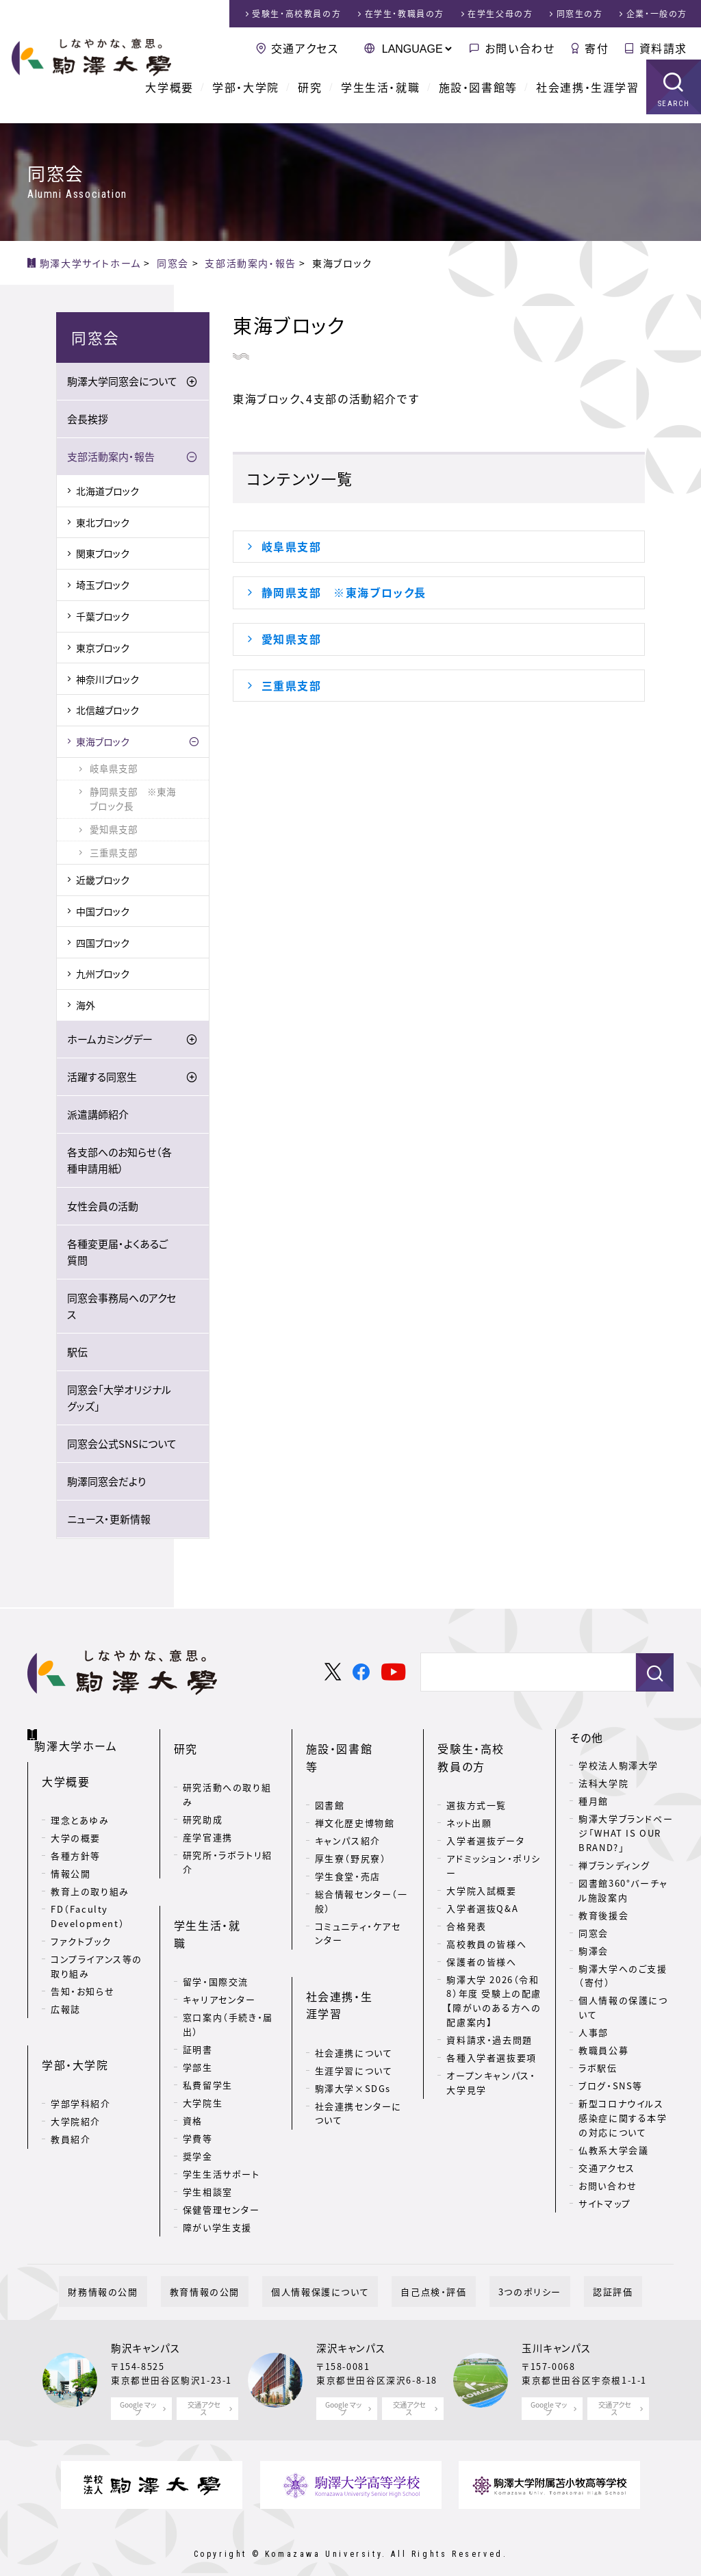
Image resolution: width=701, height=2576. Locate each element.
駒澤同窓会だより (106, 1482)
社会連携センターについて (358, 2034)
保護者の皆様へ (481, 1940)
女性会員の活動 (102, 1206)
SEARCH (674, 112)
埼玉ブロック (102, 585)
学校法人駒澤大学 (618, 1765)
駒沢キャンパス (145, 2324)
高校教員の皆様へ (486, 1922)
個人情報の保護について (622, 2008)
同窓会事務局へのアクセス (121, 1307)
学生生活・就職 (380, 96)
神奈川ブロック (107, 680)
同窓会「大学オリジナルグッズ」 (119, 1398)
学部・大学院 (245, 96)
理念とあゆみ (80, 1804)
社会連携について (354, 1973)
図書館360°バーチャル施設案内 (623, 1890)
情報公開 (70, 1857)
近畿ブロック (102, 880)
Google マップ (138, 2385)
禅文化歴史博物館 (355, 1783)
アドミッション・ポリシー (493, 1844)
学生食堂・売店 (348, 1837)
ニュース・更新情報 (109, 1519)
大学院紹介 (76, 2083)
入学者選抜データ (485, 1819)
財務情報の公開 (147, 2268)
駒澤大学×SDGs (353, 2009)
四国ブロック (102, 943)
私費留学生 (208, 2023)
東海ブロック (102, 742)
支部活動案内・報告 (111, 457)
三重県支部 (292, 685)
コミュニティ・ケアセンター (358, 1894)
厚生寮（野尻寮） (351, 1819)
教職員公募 (603, 2050)
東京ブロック (102, 648)
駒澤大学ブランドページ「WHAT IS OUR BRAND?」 (625, 1833)
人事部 (593, 2032)
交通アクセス (305, 48)
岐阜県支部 (292, 546)
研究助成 (202, 1798)
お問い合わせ (520, 48)
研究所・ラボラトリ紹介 (227, 1840)
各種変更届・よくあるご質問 (117, 1252)
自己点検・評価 (424, 2268)
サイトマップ (604, 2203)
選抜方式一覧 (476, 1783)
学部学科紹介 (81, 2065)
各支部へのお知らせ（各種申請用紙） (119, 1161)
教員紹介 (70, 2101)
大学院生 (202, 2041)
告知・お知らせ (82, 1975)
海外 (85, 1005)
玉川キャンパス (556, 2324)
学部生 (198, 2006)
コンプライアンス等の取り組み (96, 1950)
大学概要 (169, 96)
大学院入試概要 (481, 1869)
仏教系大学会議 (613, 2150)
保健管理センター (221, 2148)
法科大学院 (603, 1783)
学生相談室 (208, 2130)
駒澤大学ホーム (81, 1735)
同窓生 (580, 14)
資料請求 (663, 48)
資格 (193, 2059)
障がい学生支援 (217, 2166)
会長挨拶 (87, 419)
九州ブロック (102, 974)
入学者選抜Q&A (482, 1886)
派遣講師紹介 (98, 1115)
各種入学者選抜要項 (491, 2036)
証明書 (198, 1988)
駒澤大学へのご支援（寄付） (622, 1976)
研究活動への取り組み (227, 1773)
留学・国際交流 (215, 1920)
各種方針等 (76, 1839)
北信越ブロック (107, 710)
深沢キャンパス (350, 2324)
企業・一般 (656, 14)
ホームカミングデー (110, 1039)
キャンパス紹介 (348, 1801)
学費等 (198, 2077)
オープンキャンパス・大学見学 (490, 2061)
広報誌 (66, 1993)
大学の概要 (76, 1821)
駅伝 (77, 1352)
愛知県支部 (292, 638)
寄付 (597, 48)
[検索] (522, 1674)
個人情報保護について (329, 2268)
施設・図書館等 (478, 96)
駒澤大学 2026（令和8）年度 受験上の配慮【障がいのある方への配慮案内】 (493, 1979)
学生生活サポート (221, 2112)
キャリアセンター (219, 1938)
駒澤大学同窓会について (122, 382)
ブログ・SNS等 (610, 2086)
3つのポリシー (503, 2268)
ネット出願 (469, 1801)
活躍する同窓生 (102, 1077)
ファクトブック (81, 1925)
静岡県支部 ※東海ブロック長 (344, 592)
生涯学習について (354, 1991)
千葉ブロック (102, 617)
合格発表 (466, 1904)
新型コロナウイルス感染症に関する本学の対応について (622, 2118)
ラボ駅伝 (597, 2068)
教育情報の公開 (231, 2268)
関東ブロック (102, 554)
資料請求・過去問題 (489, 2018)
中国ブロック (102, 912)
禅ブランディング (614, 1865)
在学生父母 (500, 14)
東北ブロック (102, 523)
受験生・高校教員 (296, 14)
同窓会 (593, 1933)
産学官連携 (208, 1815)
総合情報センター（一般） (361, 1862)
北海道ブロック (107, 491)
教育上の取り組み (90, 1875)
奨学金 (198, 2095)
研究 (310, 96)
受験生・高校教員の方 (488, 1747)
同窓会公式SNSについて (122, 1444)
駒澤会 (593, 1951)
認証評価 (568, 2268)
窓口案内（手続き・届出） (228, 1963)
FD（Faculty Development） (88, 1900)
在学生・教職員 (404, 14)
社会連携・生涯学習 (587, 96)
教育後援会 (603, 1915)
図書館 (330, 1765)
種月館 (593, 1801)
